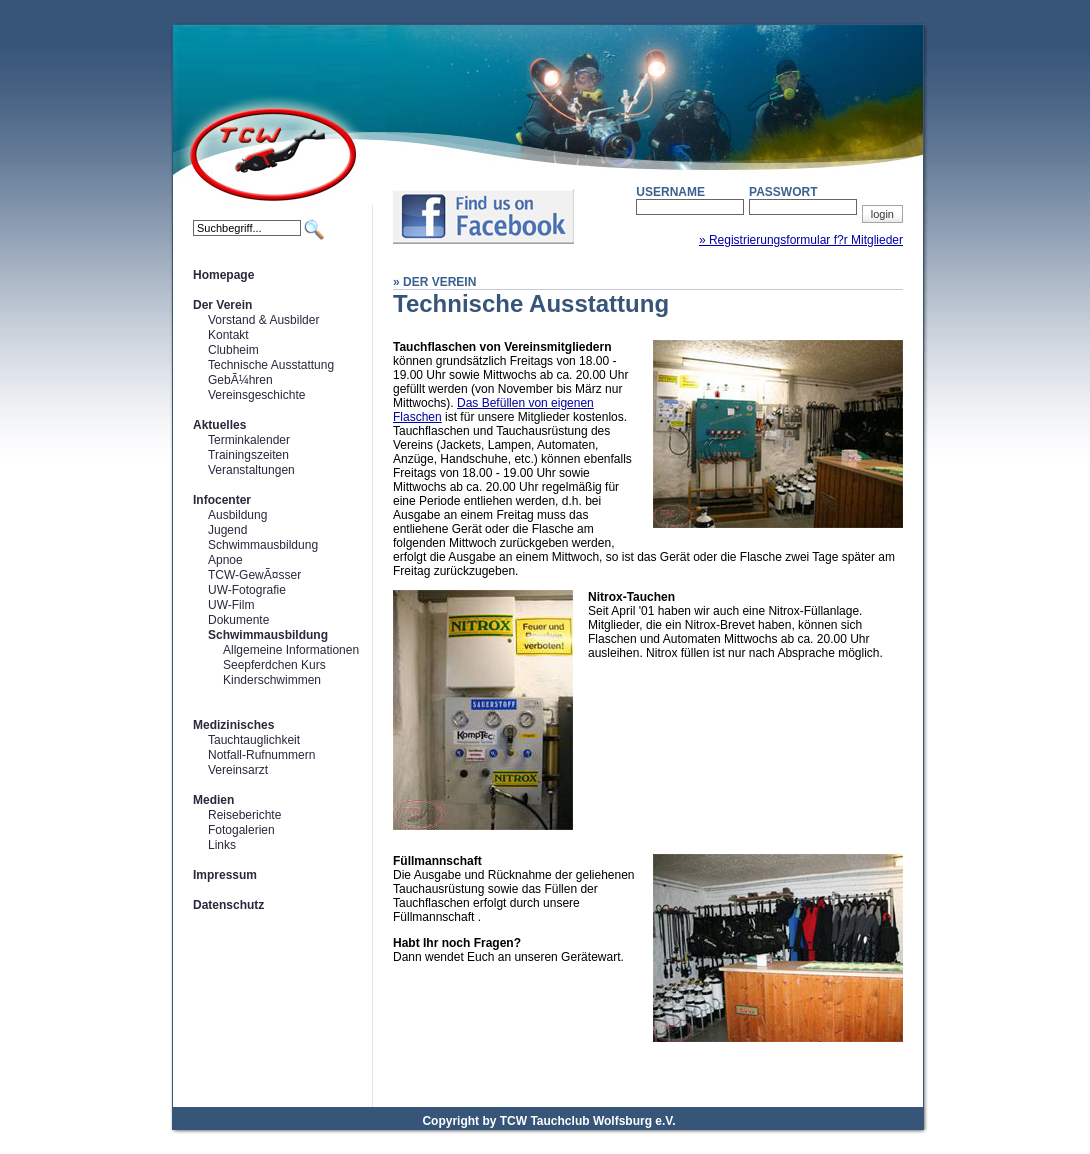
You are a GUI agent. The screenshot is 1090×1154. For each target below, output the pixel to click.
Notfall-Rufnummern (261, 755)
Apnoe (225, 560)
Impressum (225, 875)
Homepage (223, 275)
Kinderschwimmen (272, 680)
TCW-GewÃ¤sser (254, 575)
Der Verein (222, 305)
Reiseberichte (244, 815)
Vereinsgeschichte (256, 395)
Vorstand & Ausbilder (263, 320)
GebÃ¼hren (240, 380)
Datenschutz (228, 905)
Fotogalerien (241, 830)
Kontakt (228, 335)
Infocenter (222, 500)
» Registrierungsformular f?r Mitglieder (801, 240)
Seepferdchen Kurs (274, 665)
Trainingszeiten (248, 455)
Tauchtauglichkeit (254, 740)
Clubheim (233, 350)
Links (222, 845)
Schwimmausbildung (263, 545)
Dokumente (238, 620)
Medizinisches (233, 725)
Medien (213, 800)
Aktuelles (219, 425)
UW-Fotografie (247, 590)
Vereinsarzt (238, 770)
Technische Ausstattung (271, 365)
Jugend (227, 530)
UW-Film (231, 605)
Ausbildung (237, 515)
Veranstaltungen (251, 470)
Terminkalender (249, 440)
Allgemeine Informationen (291, 650)
